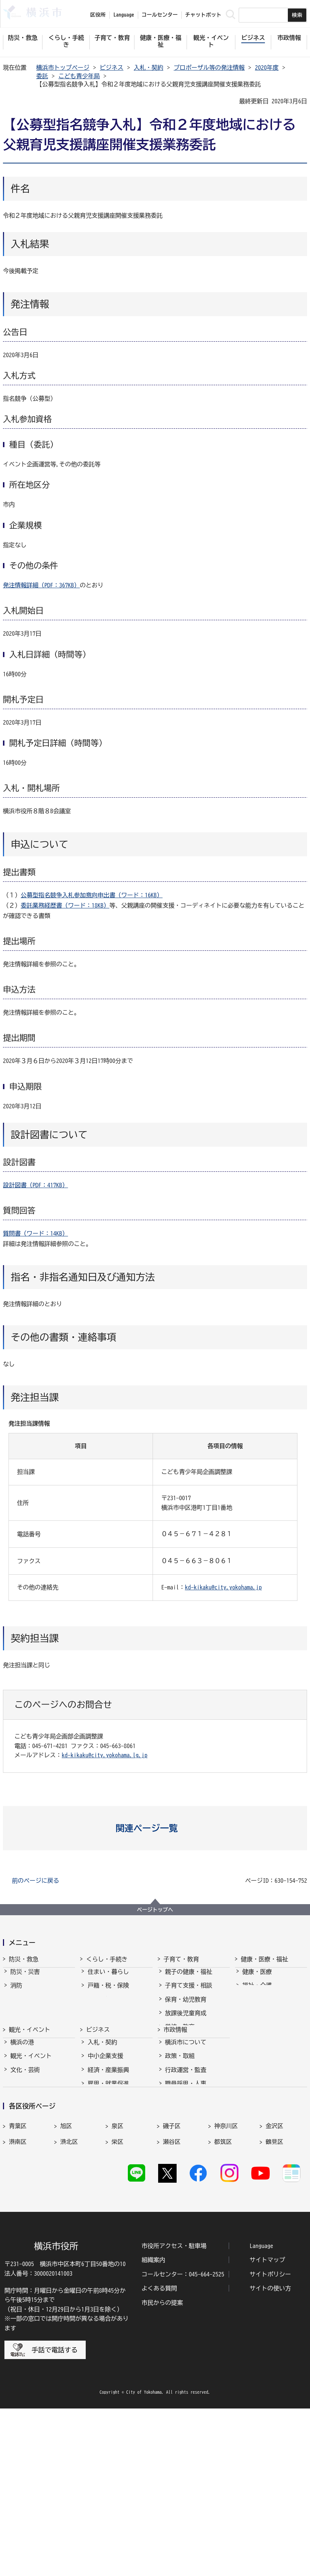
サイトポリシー (270, 2442)
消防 (16, 1992)
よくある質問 (159, 2456)
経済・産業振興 (108, 2156)
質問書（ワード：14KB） (35, 1233)
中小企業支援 (105, 2142)
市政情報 (175, 2109)
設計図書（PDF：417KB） (35, 1185)
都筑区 (223, 2283)
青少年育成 (180, 2047)
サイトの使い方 (270, 2456)
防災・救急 (23, 1959)
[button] (155, 1828)
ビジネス (111, 67)
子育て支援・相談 (188, 1992)
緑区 (220, 2299)
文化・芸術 (25, 2156)
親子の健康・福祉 (188, 1978)
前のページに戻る (35, 1880)
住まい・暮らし (108, 1978)
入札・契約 (148, 67)
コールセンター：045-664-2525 (183, 2442)
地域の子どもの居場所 (194, 2061)
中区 (66, 2299)
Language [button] (123, 14)
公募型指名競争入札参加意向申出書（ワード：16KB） (92, 895)
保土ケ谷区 (178, 2299)
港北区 (69, 2283)
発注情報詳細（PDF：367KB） (41, 585)
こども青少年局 (79, 76)
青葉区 (18, 2268)
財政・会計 (180, 2183)
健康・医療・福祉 (264, 1959)
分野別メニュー (108, 2211)
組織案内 (153, 2428)
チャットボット (203, 14)
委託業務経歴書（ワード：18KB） (65, 905)
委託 (42, 76)
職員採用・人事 (186, 2170)
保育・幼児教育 (186, 2006)
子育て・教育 (181, 1959)
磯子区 (172, 2268)
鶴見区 (274, 2283)
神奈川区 (226, 2268)
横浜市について (186, 2128)
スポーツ (22, 2170)
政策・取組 (180, 2142)
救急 (16, 2006)
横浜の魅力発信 (31, 2183)
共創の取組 (102, 2183)
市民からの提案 (162, 2470)
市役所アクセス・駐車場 (174, 2413)
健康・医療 (257, 1978)
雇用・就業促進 (108, 2170)
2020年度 (267, 67)
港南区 (18, 2283)
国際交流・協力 (108, 2197)
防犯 (16, 2020)
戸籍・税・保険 (108, 1992)
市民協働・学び (108, 2006)
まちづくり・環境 (111, 2020)
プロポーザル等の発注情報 (209, 67)
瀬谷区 (172, 2283)
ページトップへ (155, 1909)
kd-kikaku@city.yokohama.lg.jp (104, 1755)
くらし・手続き (106, 1959)
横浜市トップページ (62, 67)
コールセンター (160, 14)
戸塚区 (18, 2299)
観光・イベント (29, 2109)
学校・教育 (180, 2033)
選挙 (171, 2211)
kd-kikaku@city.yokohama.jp (223, 1587)
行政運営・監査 (186, 2156)
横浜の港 (22, 2128)
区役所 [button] (98, 14)
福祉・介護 (257, 1992)
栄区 (117, 2283)
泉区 (117, 2268)
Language (261, 2413)
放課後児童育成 (186, 2020)
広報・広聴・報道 (188, 2197)
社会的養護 (180, 2075)
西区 (117, 2299)
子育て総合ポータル (191, 2089)
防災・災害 (25, 1978)
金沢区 (274, 2268)
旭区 (66, 2268)
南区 (271, 2299)
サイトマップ (267, 2428)
